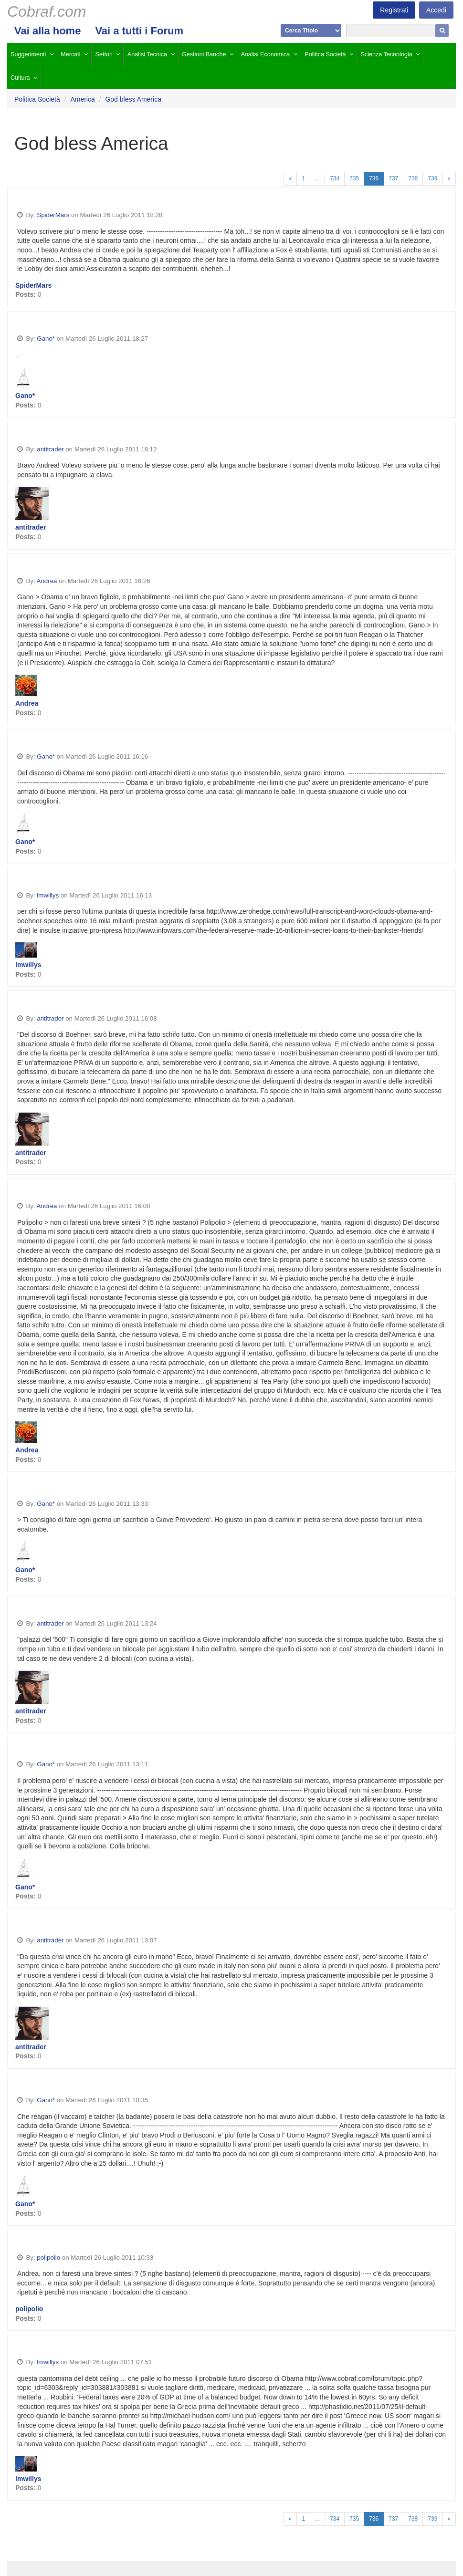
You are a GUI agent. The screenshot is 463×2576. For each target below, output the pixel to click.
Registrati (394, 10)
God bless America (133, 99)
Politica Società (325, 54)
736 (374, 178)
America (82, 99)
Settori (104, 54)
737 (393, 178)
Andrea (47, 580)
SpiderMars (53, 215)
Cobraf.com (46, 11)
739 (432, 178)
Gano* (46, 338)
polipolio (48, 2257)
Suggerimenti (28, 54)
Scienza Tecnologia (386, 54)
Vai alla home (47, 31)
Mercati (70, 54)
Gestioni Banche (204, 54)
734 (334, 178)
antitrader (50, 449)
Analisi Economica (265, 54)
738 (413, 178)
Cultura (20, 77)
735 (354, 178)
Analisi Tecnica (147, 54)
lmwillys (48, 895)
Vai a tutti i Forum (139, 31)
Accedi (436, 10)
